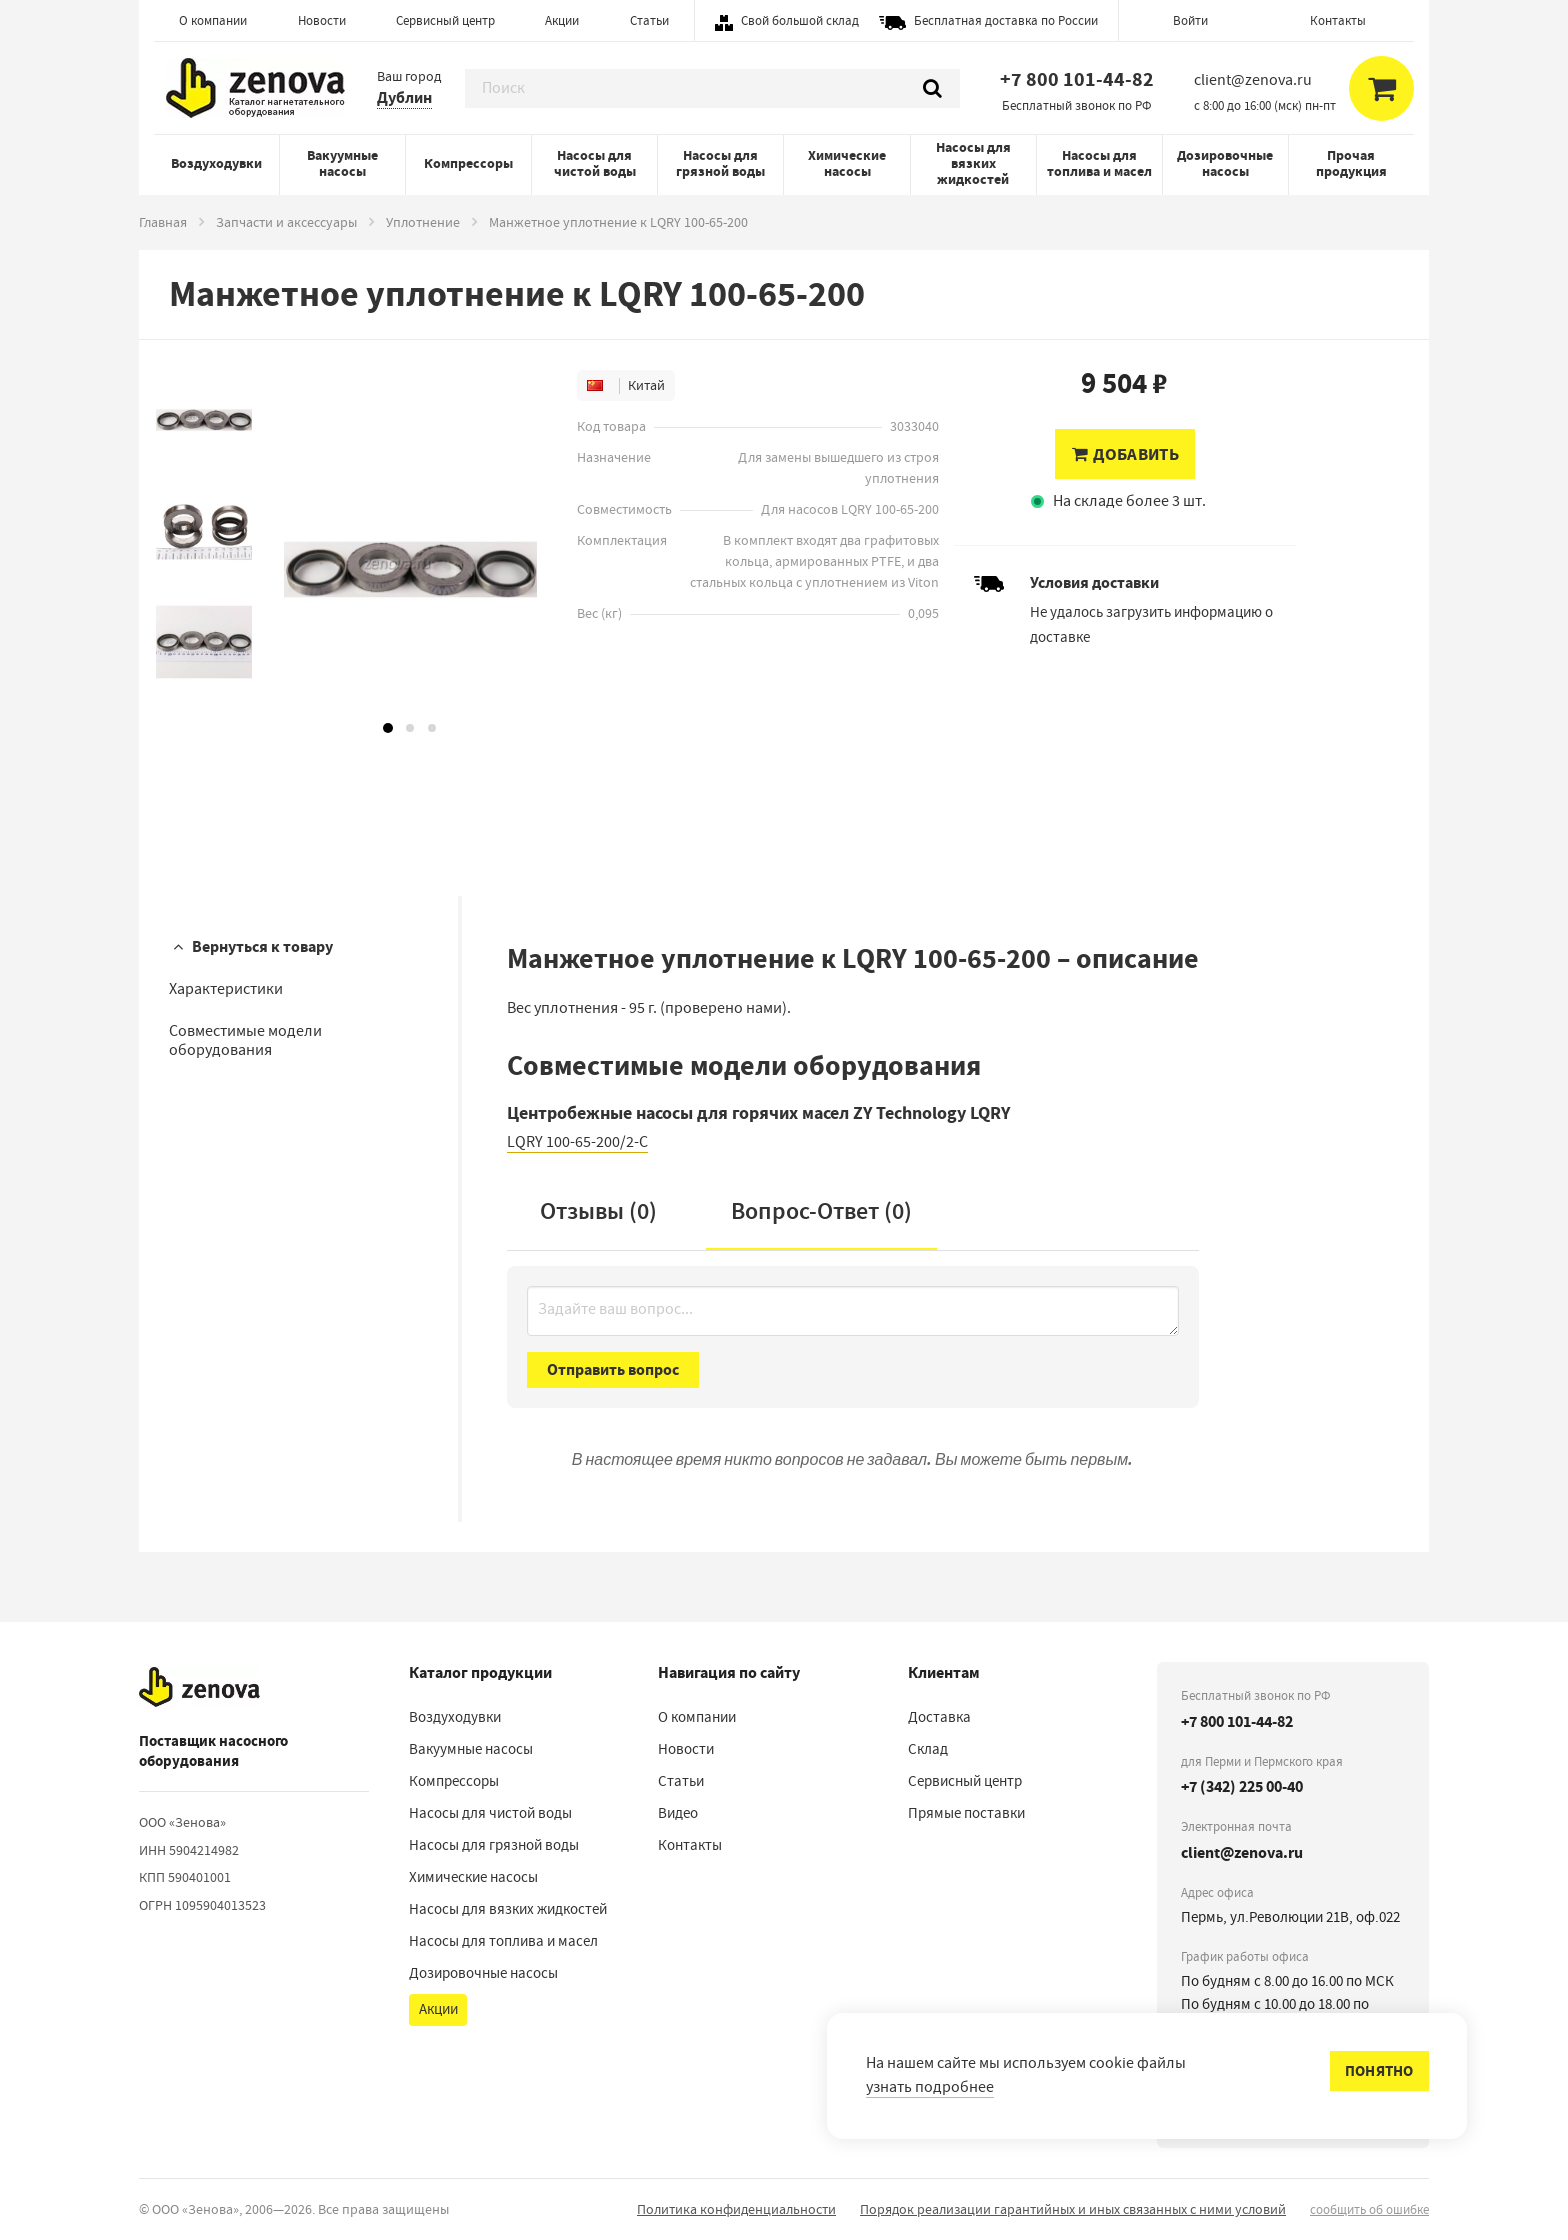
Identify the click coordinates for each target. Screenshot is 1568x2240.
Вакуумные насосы (342, 163)
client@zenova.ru (1242, 1852)
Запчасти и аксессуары (286, 222)
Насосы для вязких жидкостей (973, 163)
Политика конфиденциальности (736, 2209)
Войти (1190, 20)
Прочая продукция (1351, 163)
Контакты (1338, 20)
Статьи (649, 20)
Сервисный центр (445, 20)
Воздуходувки (216, 163)
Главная (163, 222)
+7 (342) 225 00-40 (1242, 1786)
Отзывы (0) (598, 1211)
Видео (678, 1813)
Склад (928, 1749)
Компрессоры (468, 163)
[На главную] (199, 1687)
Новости (322, 20)
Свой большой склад (800, 20)
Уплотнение (423, 222)
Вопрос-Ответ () (821, 1211)
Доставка (939, 1717)
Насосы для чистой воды (595, 163)
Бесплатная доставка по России (1006, 20)
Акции (562, 20)
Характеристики (226, 989)
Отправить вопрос (613, 1369)
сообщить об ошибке (1369, 2209)
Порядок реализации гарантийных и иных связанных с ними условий (1073, 2209)
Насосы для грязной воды (720, 163)
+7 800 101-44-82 (1077, 79)
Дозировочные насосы (1225, 163)
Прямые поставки (966, 1813)
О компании (213, 20)
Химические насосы (847, 163)
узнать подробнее (930, 2087)
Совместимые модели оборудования (245, 1040)
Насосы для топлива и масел (1099, 163)
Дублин (404, 97)
